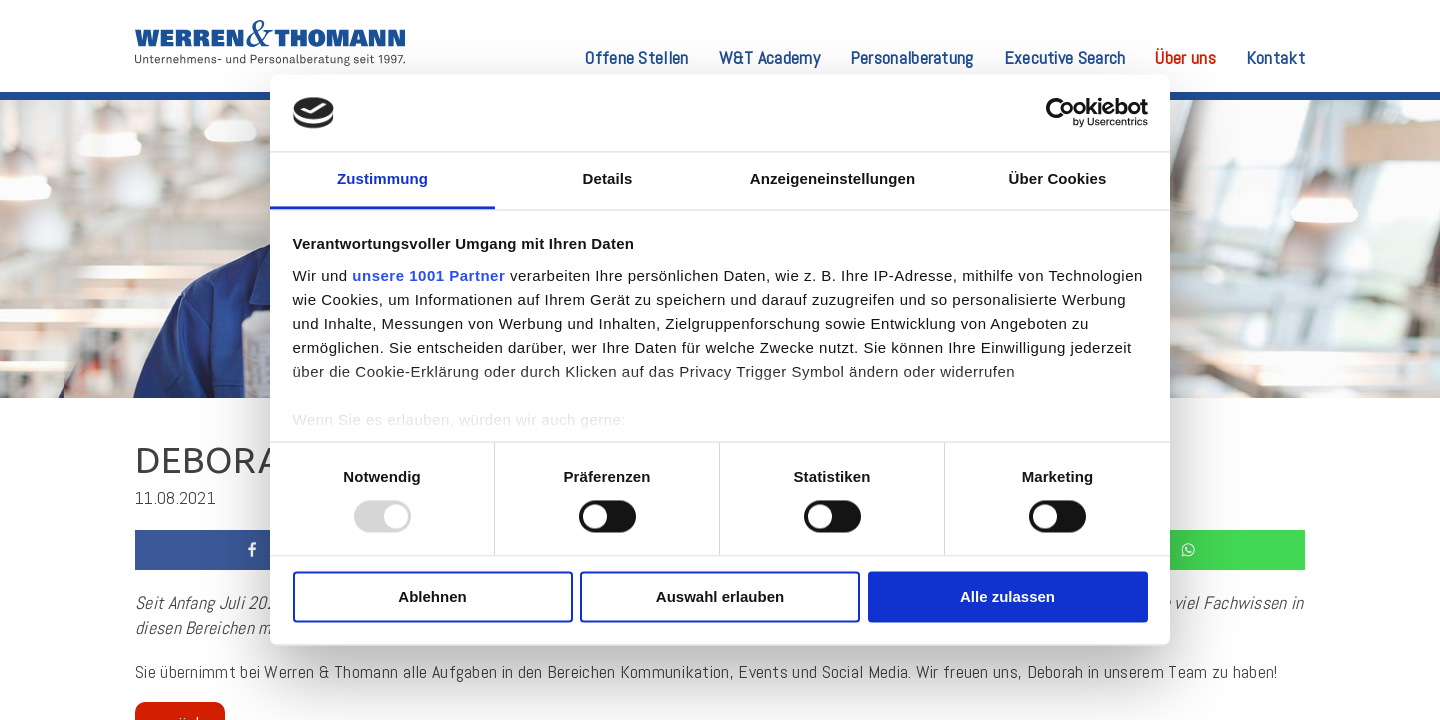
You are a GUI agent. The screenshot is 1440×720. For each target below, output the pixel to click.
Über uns (1185, 59)
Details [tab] (608, 178)
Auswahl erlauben (720, 596)
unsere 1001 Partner (428, 275)
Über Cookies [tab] (1058, 178)
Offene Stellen (636, 59)
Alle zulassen (1007, 596)
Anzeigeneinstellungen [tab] (832, 178)
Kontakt (1275, 59)
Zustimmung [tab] (382, 178)
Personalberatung (912, 59)
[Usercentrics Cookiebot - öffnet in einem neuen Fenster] (1060, 113)
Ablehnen (432, 596)
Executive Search (1065, 59)
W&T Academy (769, 59)
